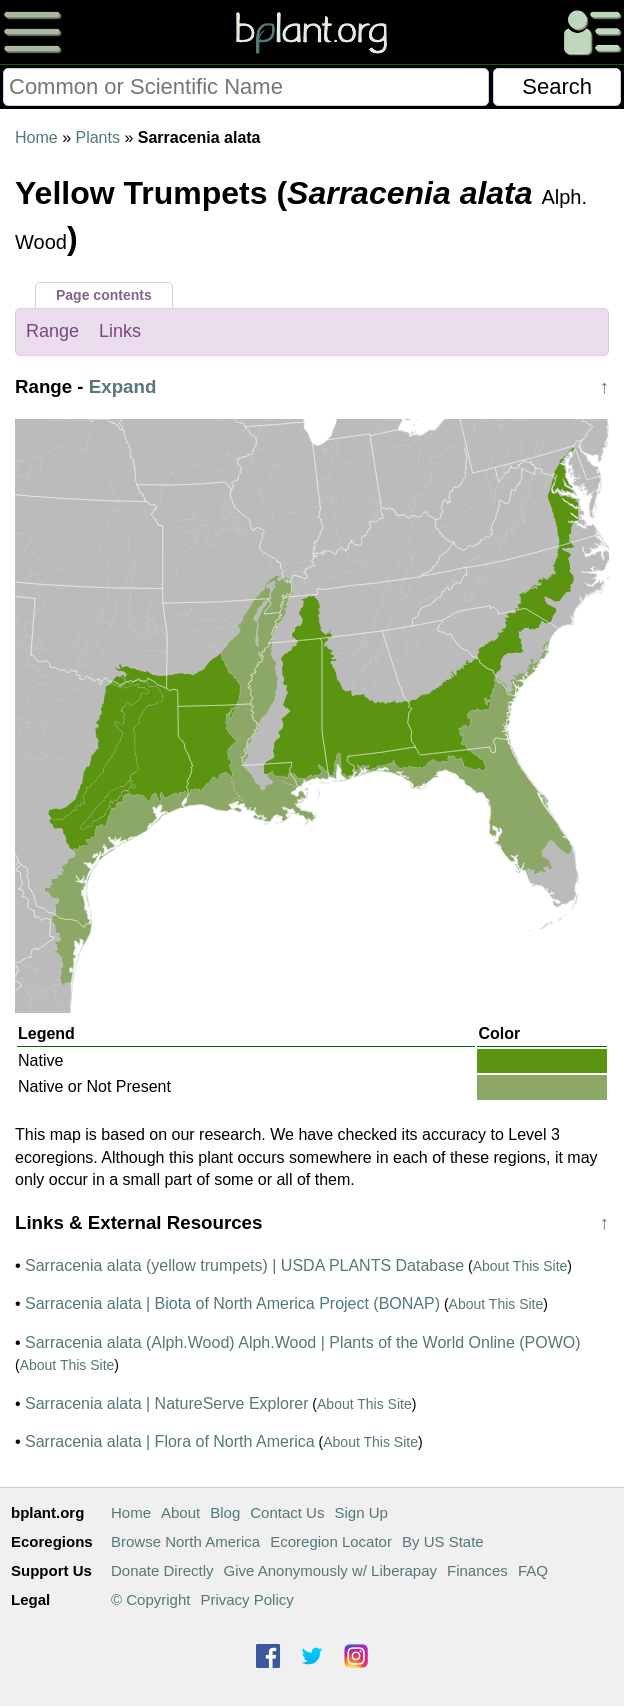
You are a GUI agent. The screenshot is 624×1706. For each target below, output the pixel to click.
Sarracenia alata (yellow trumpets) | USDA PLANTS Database (244, 1265)
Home (36, 137)
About (180, 1512)
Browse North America (185, 1541)
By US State (443, 1541)
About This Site (520, 1266)
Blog (225, 1512)
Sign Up (360, 1512)
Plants (97, 137)
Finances (477, 1570)
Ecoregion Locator (331, 1541)
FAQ (533, 1570)
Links (120, 331)
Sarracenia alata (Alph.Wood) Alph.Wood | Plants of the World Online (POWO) (303, 1342)
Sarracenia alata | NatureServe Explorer (166, 1403)
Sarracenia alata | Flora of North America (170, 1441)
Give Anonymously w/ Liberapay (330, 1570)
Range (52, 331)
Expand (123, 386)
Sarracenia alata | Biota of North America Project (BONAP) (232, 1303)
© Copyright (150, 1599)
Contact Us (287, 1512)
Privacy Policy (246, 1599)
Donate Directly (162, 1570)
